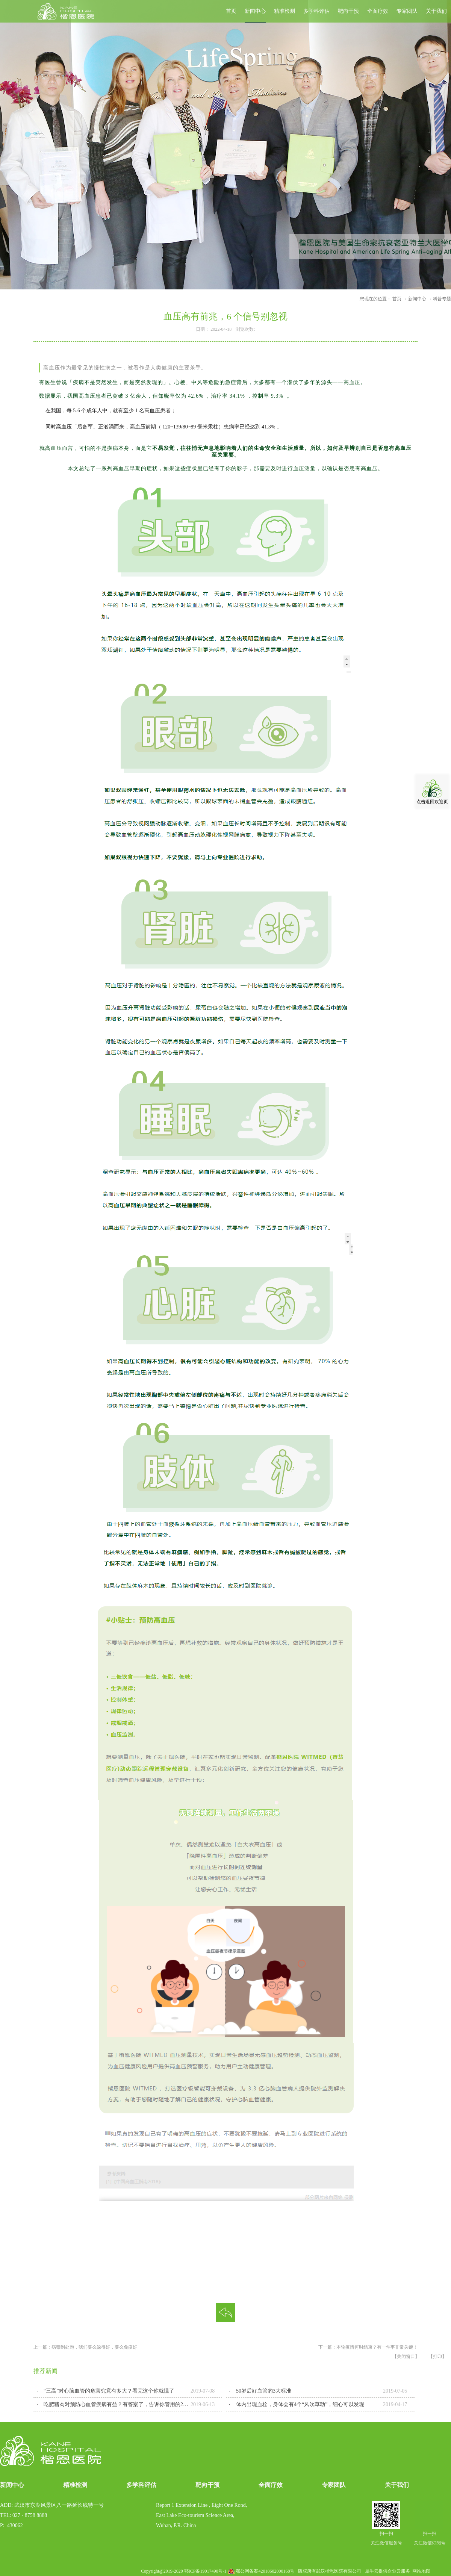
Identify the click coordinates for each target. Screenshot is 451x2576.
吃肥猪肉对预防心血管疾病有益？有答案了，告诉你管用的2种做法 (117, 2404)
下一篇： (368, 2347)
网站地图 (420, 2571)
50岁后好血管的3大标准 (263, 2391)
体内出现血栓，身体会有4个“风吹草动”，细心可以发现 (300, 2404)
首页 (231, 11)
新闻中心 (417, 298)
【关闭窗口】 (405, 2356)
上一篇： (85, 2347)
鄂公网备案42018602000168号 (265, 2571)
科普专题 (442, 298)
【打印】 (437, 2356)
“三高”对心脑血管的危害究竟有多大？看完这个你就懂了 (109, 2391)
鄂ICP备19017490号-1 (205, 2571)
